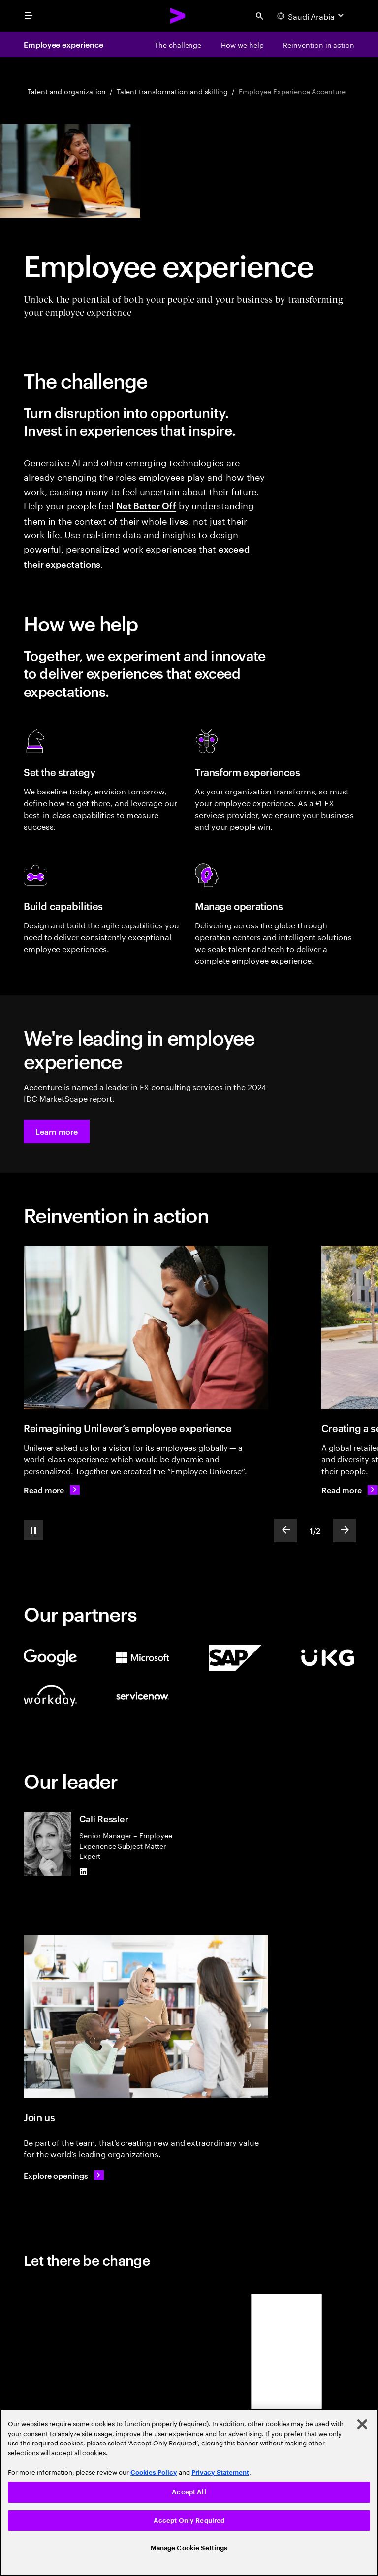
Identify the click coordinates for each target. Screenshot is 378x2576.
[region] (189, 2492)
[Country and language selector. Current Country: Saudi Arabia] (311, 16)
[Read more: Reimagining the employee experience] (52, 1490)
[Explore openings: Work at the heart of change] (64, 2175)
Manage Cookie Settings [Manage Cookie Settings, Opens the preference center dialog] (189, 2548)
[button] (57, 1131)
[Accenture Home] (178, 16)
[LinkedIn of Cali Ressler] (83, 1871)
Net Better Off (146, 505)
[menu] (28, 16)
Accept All (189, 2492)
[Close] (362, 2424)
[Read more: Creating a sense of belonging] (349, 1490)
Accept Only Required (189, 2520)
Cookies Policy (153, 2472)
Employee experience (63, 44)
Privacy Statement (220, 2472)
